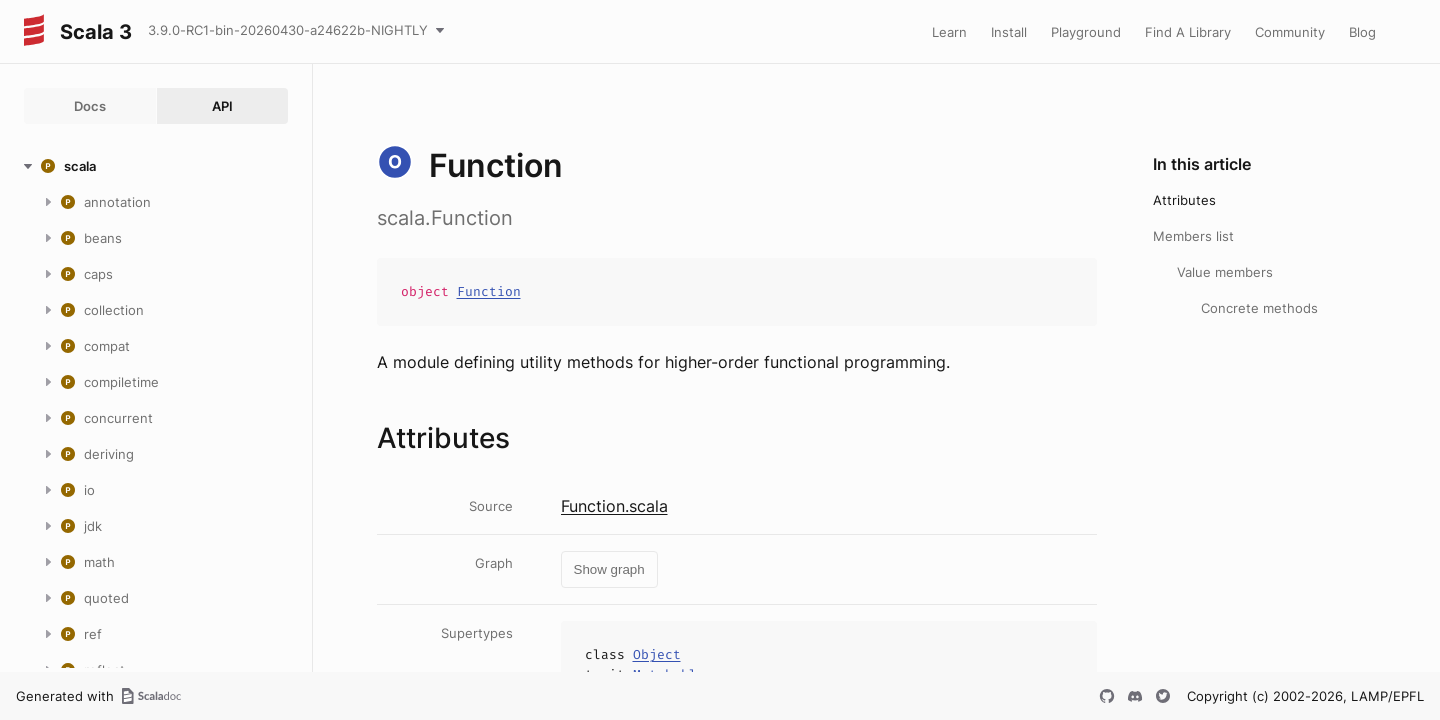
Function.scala (614, 506)
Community (1290, 32)
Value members (1225, 272)
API (222, 106)
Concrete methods (1259, 308)
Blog (1362, 32)
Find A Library (1188, 32)
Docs (90, 106)
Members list (1193, 236)
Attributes (1184, 200)
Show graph (609, 569)
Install (1009, 32)
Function (489, 291)
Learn (949, 32)
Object (657, 654)
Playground (1086, 32)
